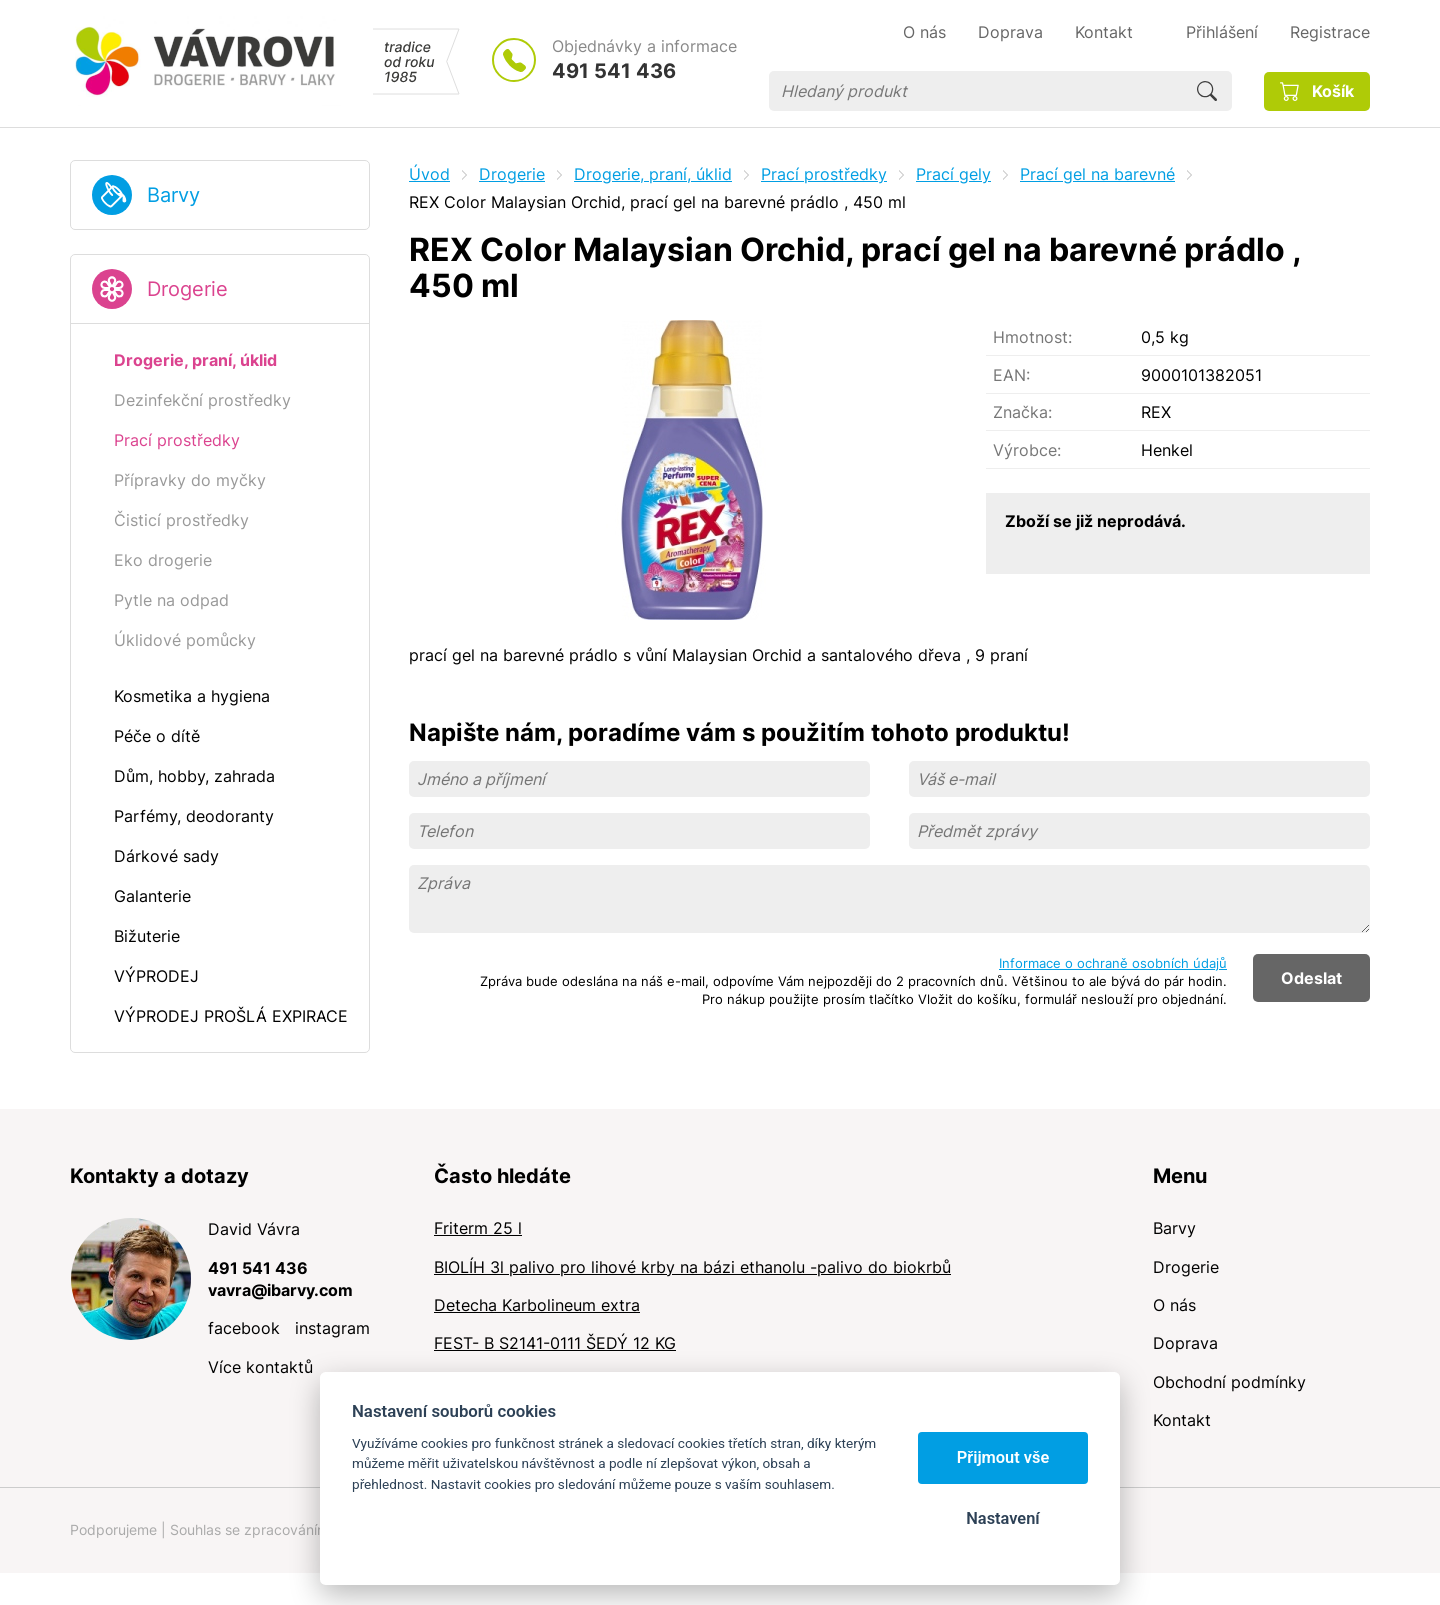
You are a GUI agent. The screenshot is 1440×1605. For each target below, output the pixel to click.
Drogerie (187, 289)
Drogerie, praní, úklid (653, 174)
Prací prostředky (824, 174)
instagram (332, 1328)
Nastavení (1002, 1518)
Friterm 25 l (478, 1228)
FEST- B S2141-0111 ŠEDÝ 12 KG (555, 1343)
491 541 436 (614, 71)
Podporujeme (113, 1529)
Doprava (1185, 1343)
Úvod (429, 174)
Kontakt (1182, 1420)
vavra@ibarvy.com (280, 1290)
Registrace (1330, 32)
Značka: (1022, 412)
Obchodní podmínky (1229, 1382)
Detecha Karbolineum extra (537, 1305)
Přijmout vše (1003, 1457)
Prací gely (953, 174)
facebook (244, 1328)
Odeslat (1311, 978)
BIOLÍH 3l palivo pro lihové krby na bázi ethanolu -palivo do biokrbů (692, 1267)
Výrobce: (1027, 450)
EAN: (1011, 375)
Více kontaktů (260, 1367)
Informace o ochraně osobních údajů (1113, 963)
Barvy (173, 195)
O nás (1174, 1305)
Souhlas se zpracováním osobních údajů (301, 1529)
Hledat (1207, 91)
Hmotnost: (1032, 337)
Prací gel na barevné (1097, 174)
